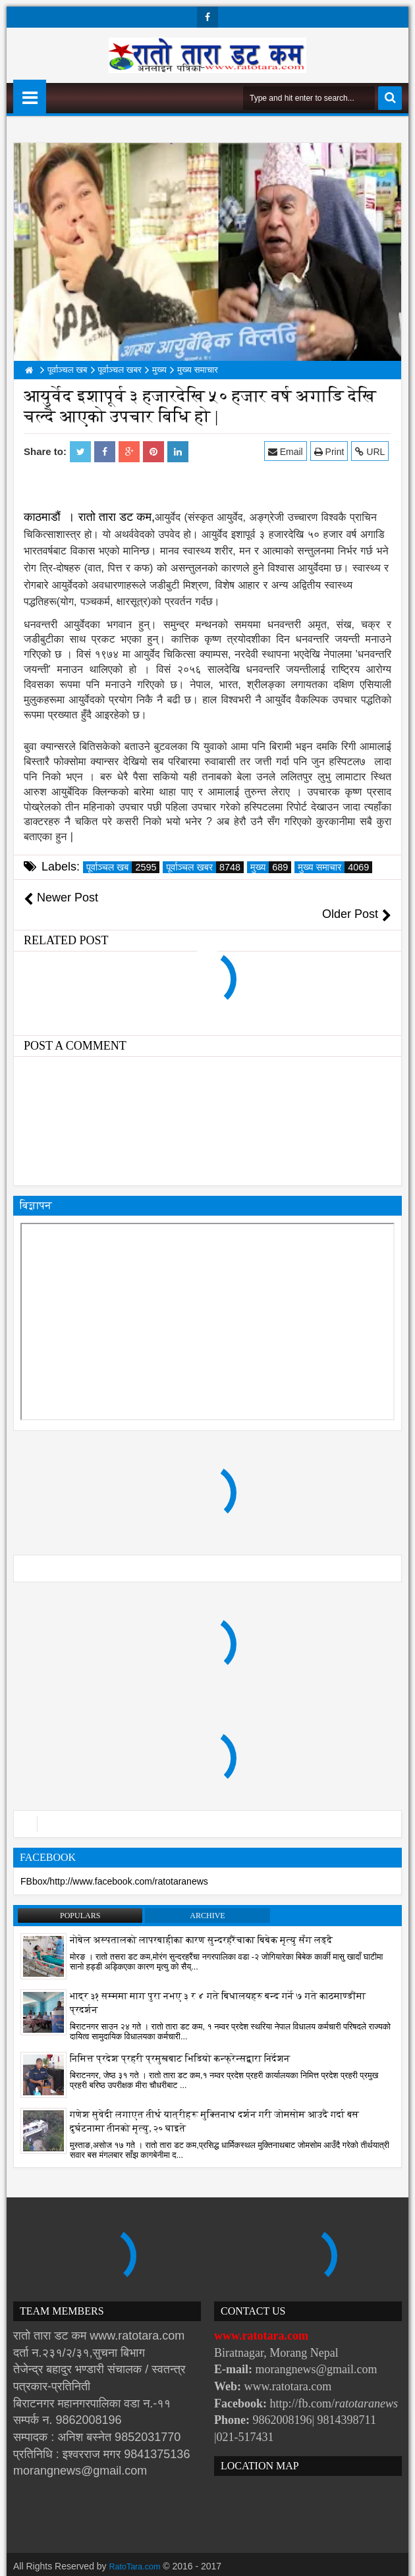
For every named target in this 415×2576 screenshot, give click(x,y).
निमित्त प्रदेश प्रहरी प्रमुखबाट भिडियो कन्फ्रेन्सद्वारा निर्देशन (180, 2042)
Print (331, 451)
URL (372, 451)
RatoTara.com (138, 2549)
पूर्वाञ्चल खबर (205, 867)
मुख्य (270, 867)
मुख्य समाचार (335, 867)
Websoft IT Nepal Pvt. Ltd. (126, 2563)
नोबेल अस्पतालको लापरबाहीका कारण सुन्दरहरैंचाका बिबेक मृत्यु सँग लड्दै (201, 1923)
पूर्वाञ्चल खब (122, 867)
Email (288, 451)
